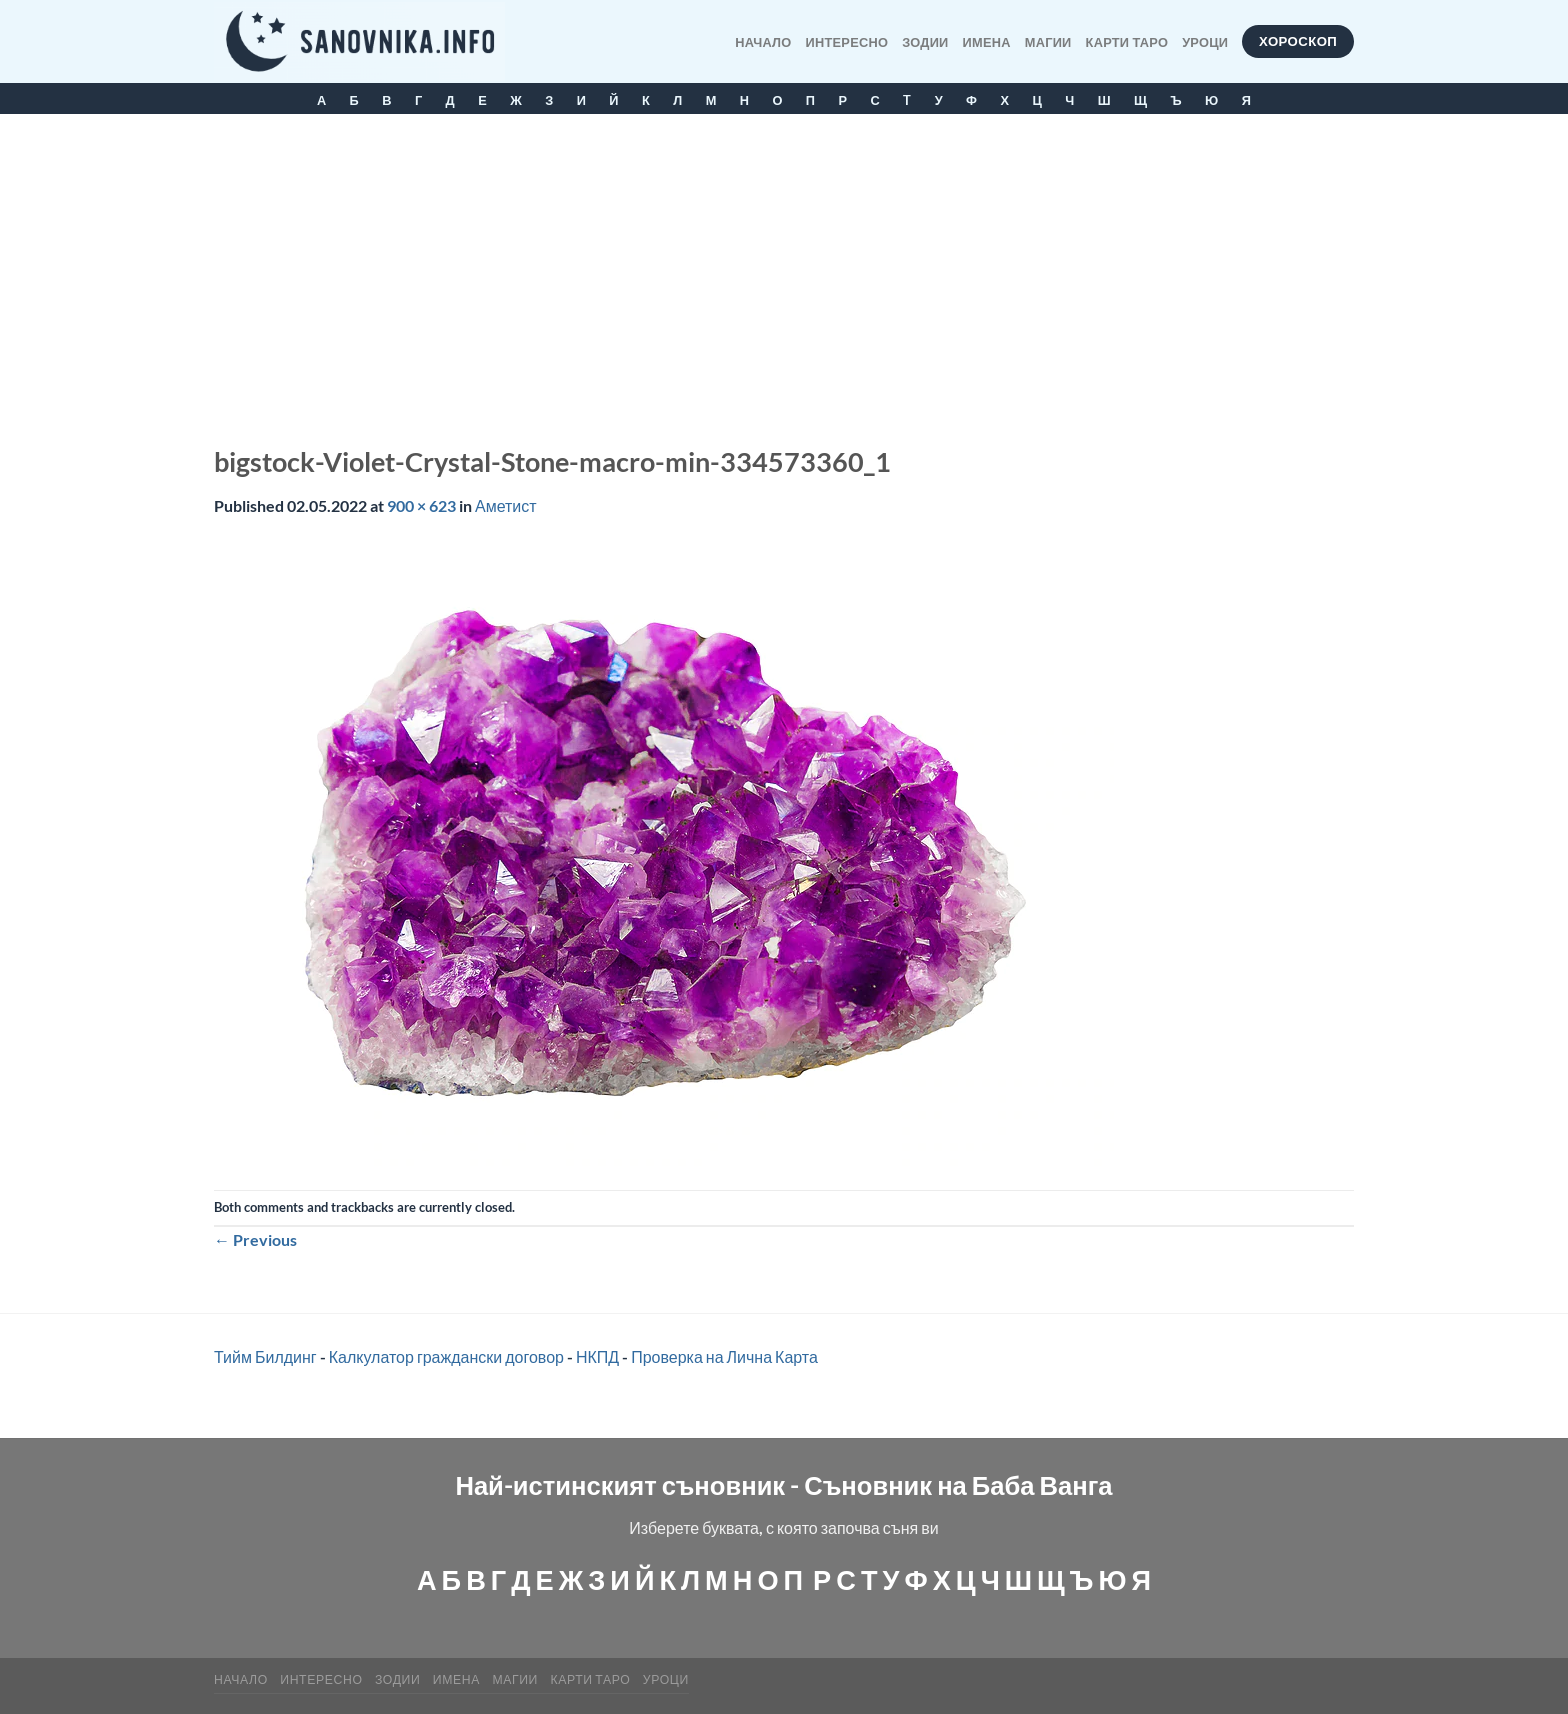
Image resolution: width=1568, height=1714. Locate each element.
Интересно (847, 42)
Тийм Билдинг (265, 1356)
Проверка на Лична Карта (724, 1356)
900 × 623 (421, 505)
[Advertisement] (784, 264)
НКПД (597, 1356)
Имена (987, 42)
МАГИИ (1048, 42)
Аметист (506, 505)
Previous (255, 1239)
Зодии (925, 42)
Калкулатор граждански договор (446, 1356)
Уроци (1205, 42)
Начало (763, 42)
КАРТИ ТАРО (1127, 42)
